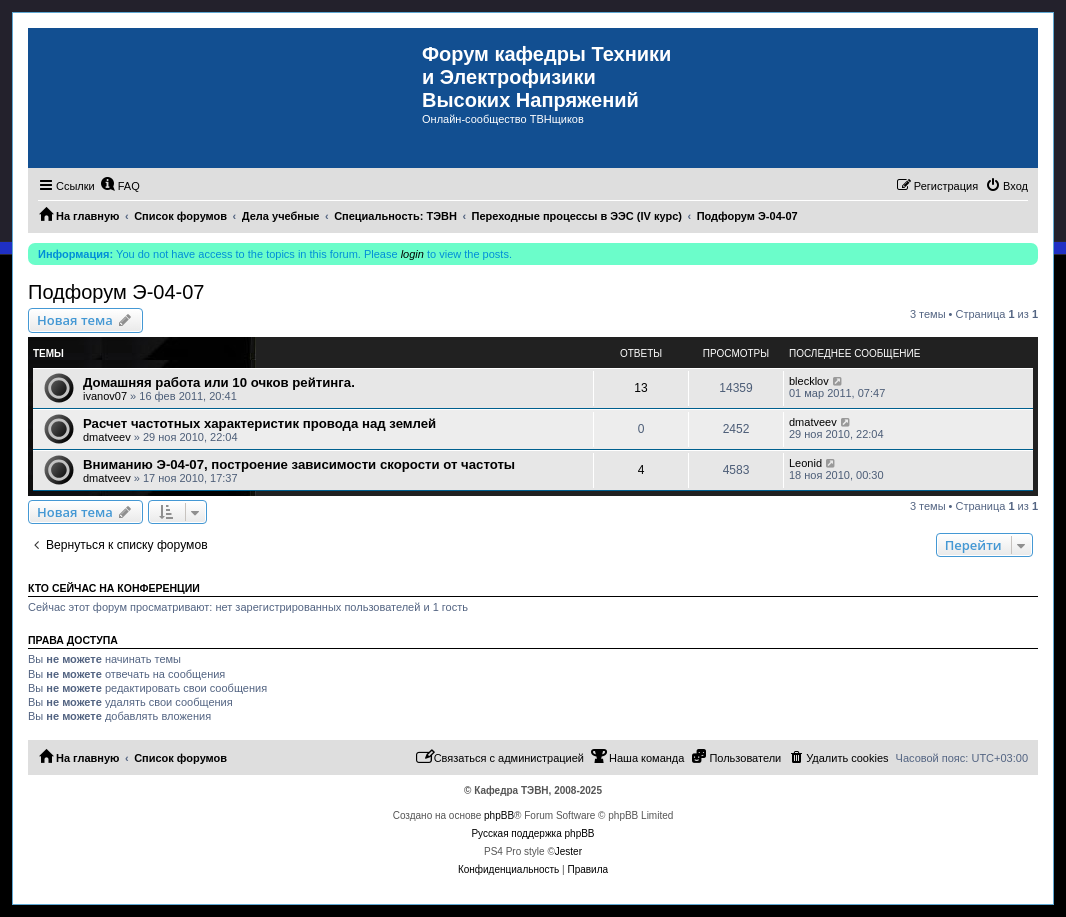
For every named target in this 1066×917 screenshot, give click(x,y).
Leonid (805, 463)
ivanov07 (105, 396)
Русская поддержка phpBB (532, 833)
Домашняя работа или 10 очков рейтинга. (219, 382)
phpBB (499, 815)
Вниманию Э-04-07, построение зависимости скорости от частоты (299, 464)
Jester (568, 851)
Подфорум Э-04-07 (116, 292)
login (412, 254)
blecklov (809, 381)
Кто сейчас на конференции (114, 588)
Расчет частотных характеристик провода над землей (259, 423)
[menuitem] (120, 186)
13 (640, 388)
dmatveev (107, 437)
